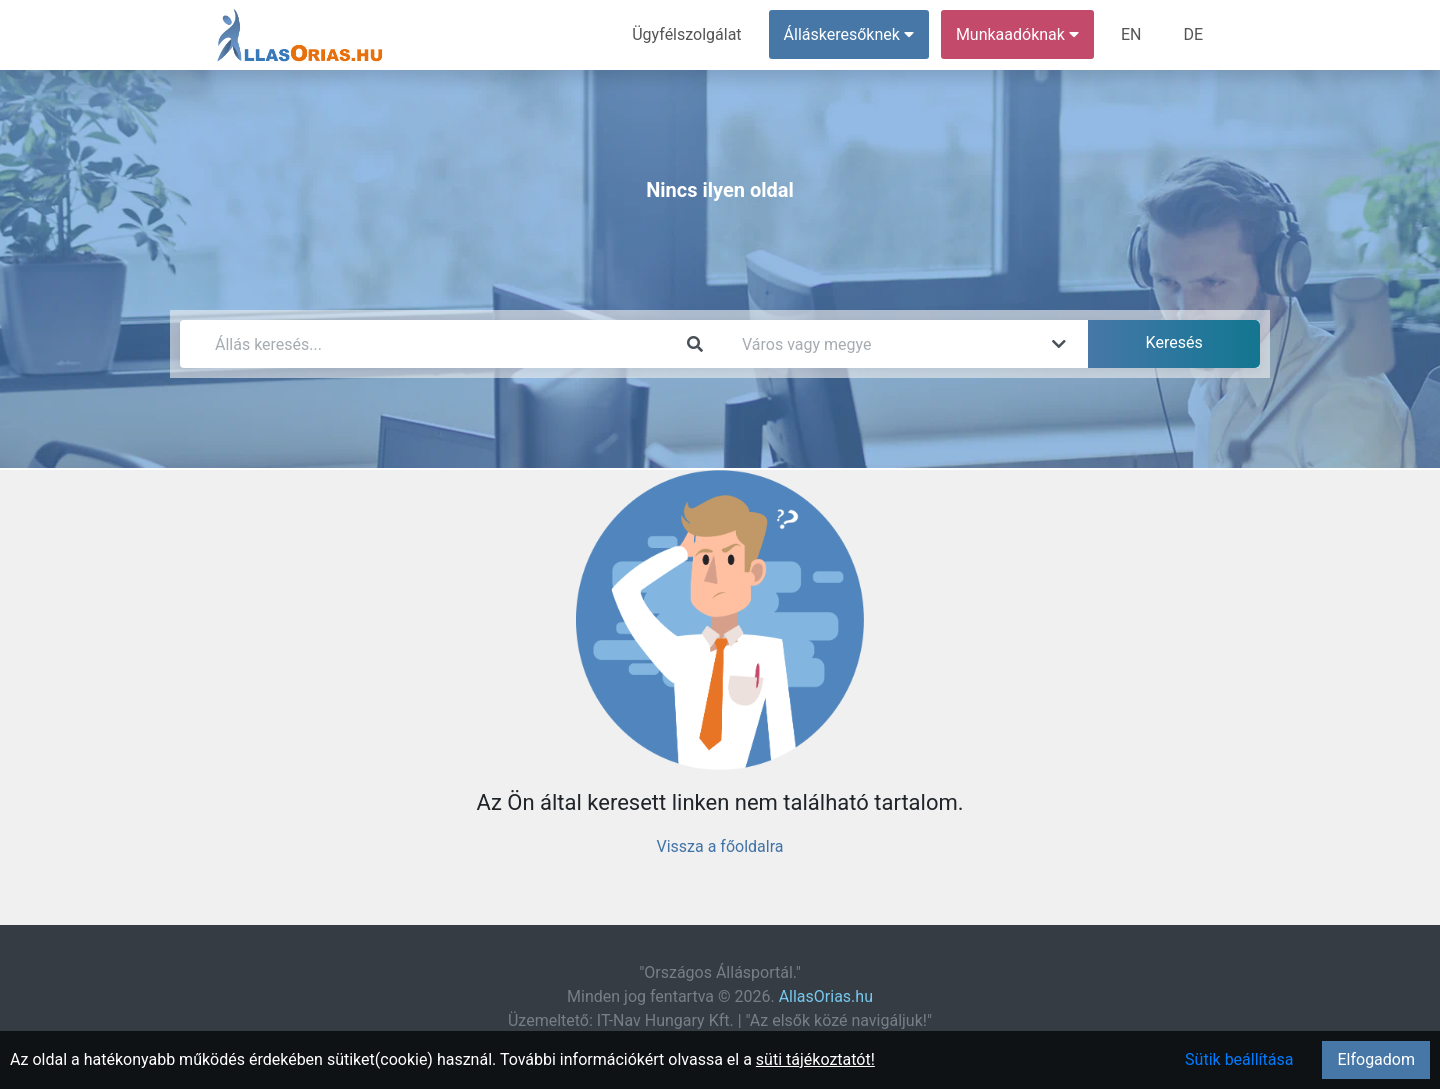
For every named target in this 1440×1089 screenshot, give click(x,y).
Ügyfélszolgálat (686, 34)
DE (1193, 34)
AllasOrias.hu (826, 996)
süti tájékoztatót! (815, 1059)
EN (1131, 34)
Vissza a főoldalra (719, 846)
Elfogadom (1376, 1059)
